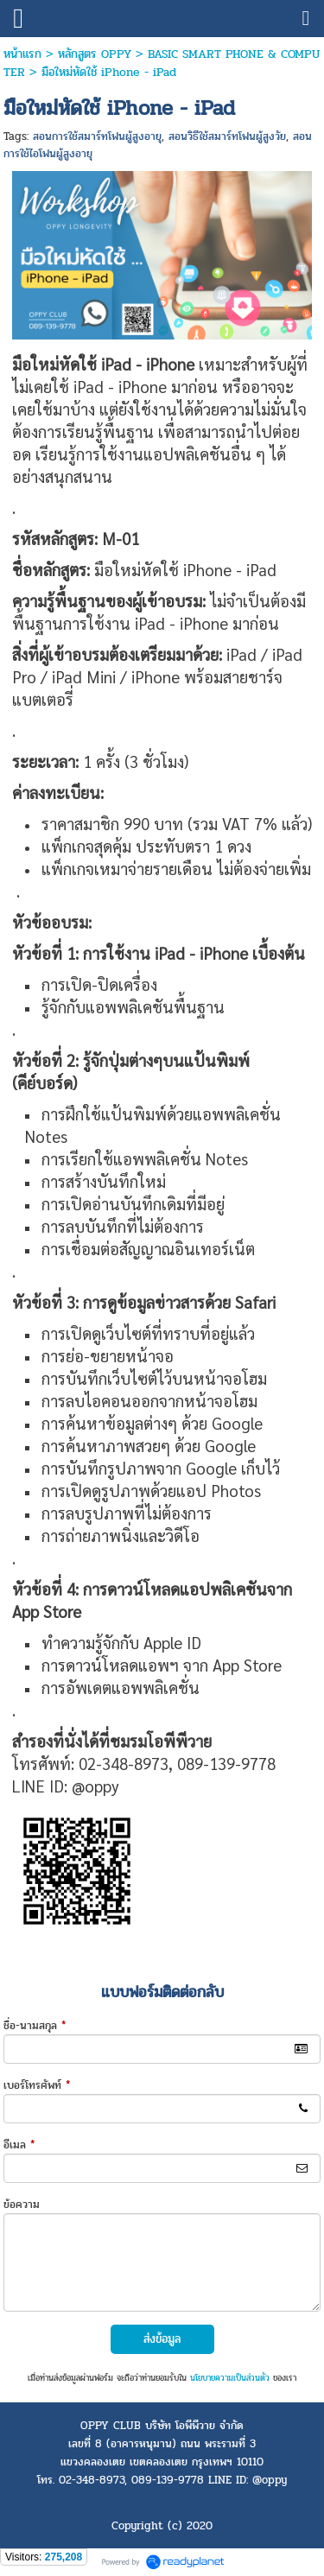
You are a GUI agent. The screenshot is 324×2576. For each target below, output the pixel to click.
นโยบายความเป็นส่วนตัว (230, 2378)
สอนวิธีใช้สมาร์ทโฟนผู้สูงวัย (227, 136)
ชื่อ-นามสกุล (34, 2025)
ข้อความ (21, 2204)
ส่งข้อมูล (162, 2339)
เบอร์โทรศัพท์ (36, 2085)
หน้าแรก (22, 54)
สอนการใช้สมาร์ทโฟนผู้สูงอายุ (97, 136)
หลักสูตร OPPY (94, 54)
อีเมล (19, 2145)
